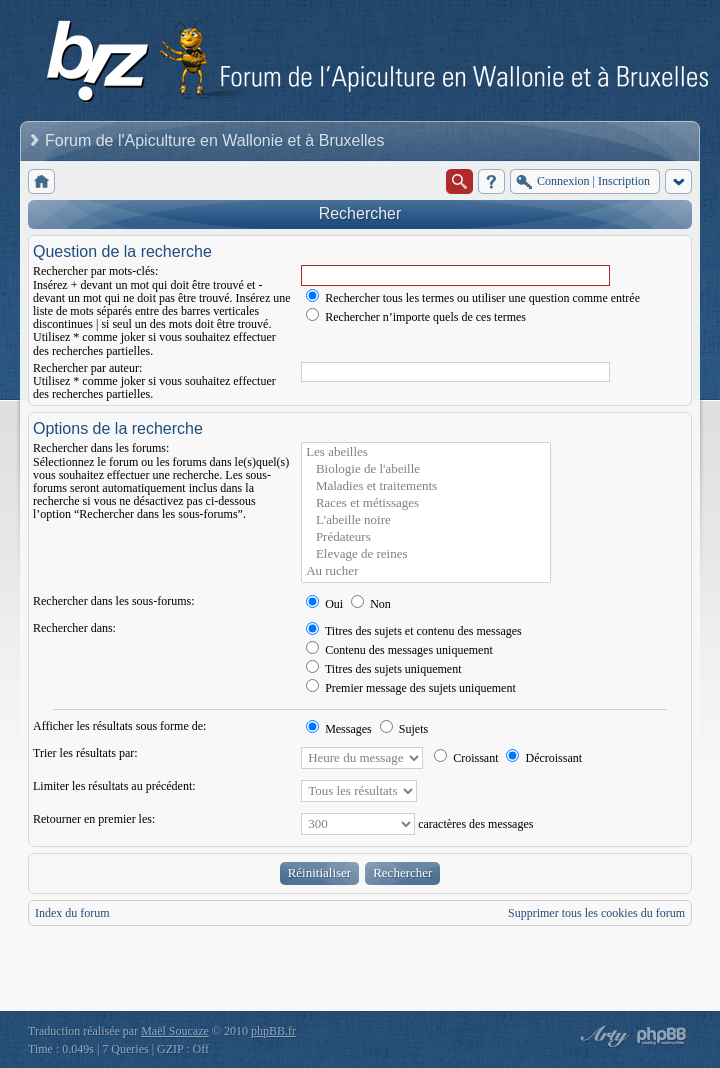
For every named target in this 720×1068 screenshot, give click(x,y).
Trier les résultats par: (85, 753)
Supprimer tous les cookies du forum (596, 913)
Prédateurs (426, 537)
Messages (339, 729)
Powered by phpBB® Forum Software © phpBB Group (662, 1036)
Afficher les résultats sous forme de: (119, 726)
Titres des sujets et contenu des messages (414, 631)
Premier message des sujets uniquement (411, 688)
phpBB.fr (273, 1031)
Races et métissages (426, 503)
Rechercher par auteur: (87, 368)
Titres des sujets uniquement (383, 669)
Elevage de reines (426, 554)
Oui (324, 604)
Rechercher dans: (74, 628)
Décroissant (544, 758)
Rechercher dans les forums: (101, 448)
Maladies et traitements (426, 486)
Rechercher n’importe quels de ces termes (416, 317)
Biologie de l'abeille (426, 469)
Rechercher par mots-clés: (95, 271)
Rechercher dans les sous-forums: (114, 601)
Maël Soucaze (175, 1031)
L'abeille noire (426, 520)
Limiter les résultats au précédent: (114, 786)
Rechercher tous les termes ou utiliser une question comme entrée (473, 298)
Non (371, 604)
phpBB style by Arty (602, 1036)
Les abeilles (426, 452)
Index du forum (72, 913)
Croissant (466, 758)
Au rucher (426, 571)
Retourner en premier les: (94, 819)
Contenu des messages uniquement (399, 650)
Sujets (404, 729)
